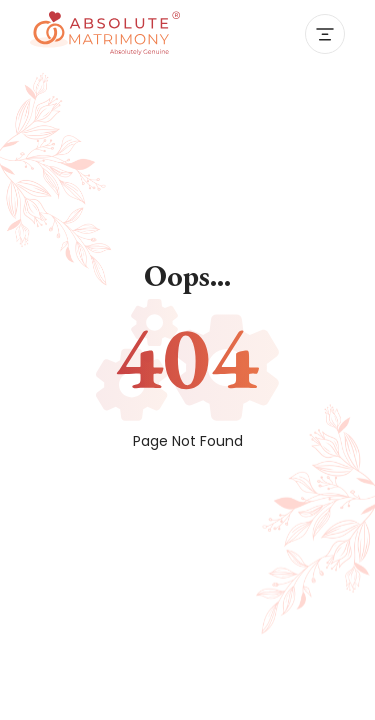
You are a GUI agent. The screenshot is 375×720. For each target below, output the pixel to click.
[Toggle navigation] (325, 34)
